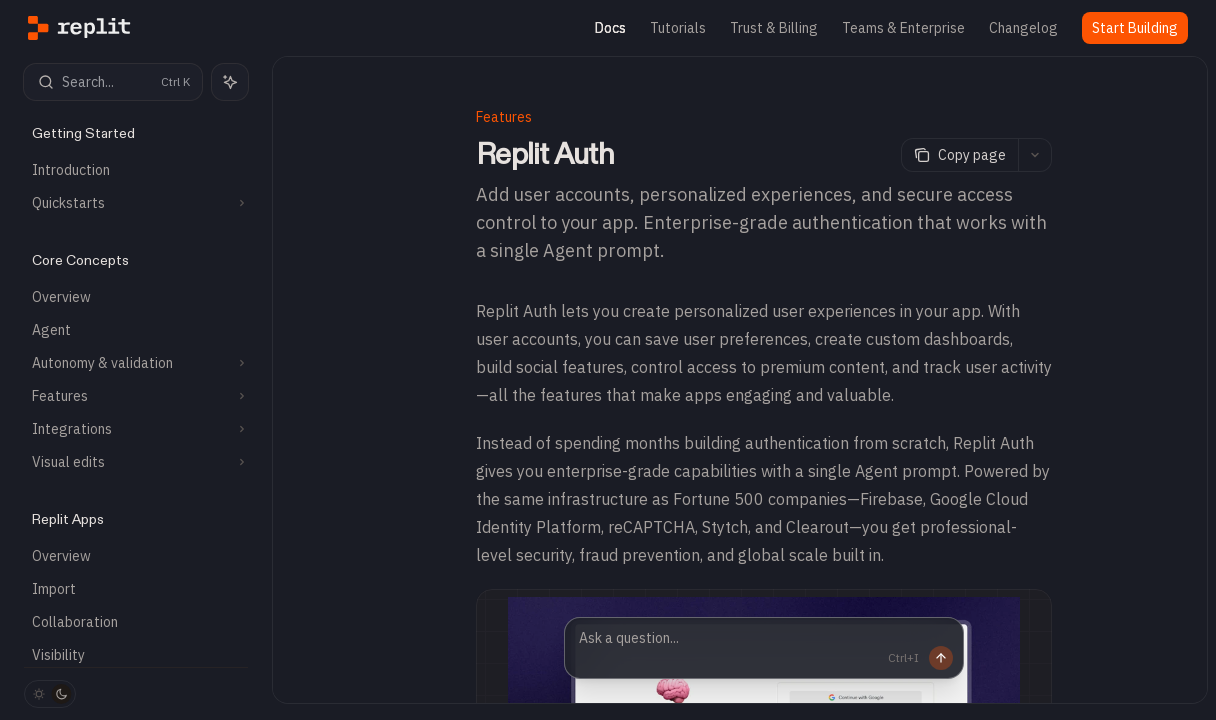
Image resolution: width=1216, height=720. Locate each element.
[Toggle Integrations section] (136, 429)
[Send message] (933, 658)
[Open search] (113, 82)
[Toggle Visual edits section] (136, 462)
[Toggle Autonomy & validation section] (136, 363)
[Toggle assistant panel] (230, 82)
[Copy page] (959, 155)
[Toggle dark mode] (50, 694)
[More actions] (1035, 155)
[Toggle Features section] (136, 396)
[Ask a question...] (764, 648)
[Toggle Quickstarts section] (136, 203)
